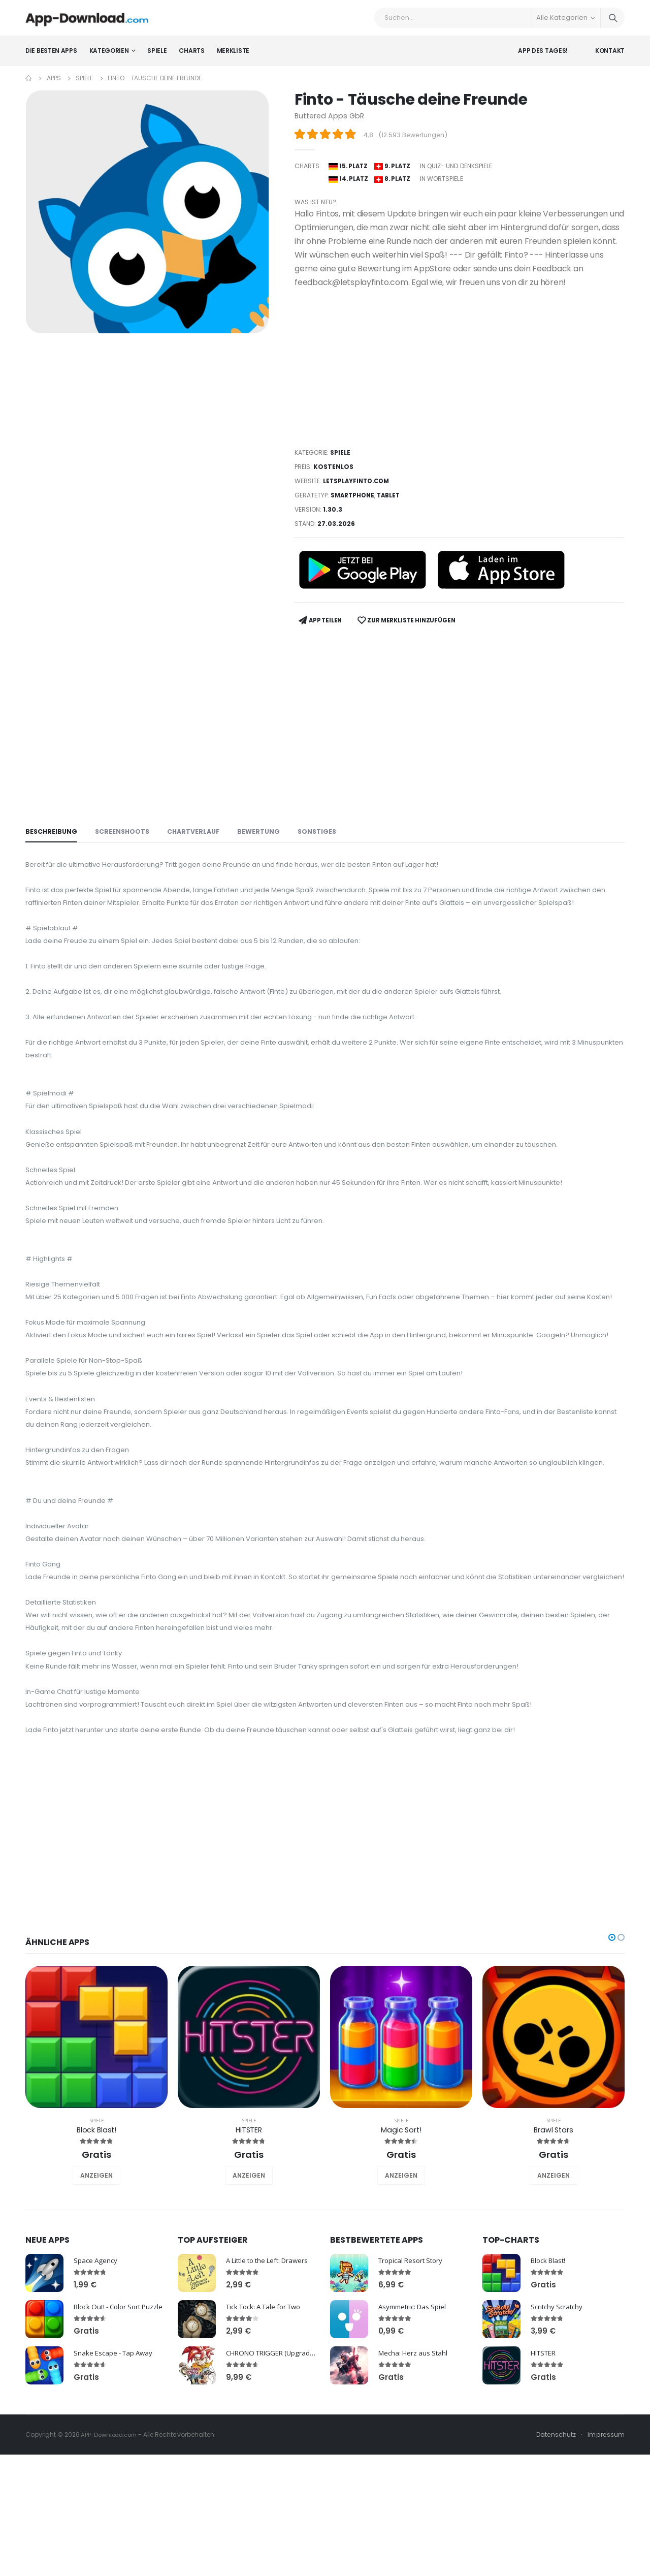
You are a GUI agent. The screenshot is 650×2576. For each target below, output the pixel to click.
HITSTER (249, 2261)
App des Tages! (543, 58)
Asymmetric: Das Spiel (414, 2438)
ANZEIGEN (96, 2308)
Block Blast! (96, 2261)
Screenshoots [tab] (124, 831)
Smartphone (354, 499)
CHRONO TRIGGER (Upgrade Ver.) (282, 2485)
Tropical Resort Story (413, 2392)
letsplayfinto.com (358, 485)
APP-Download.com (111, 2567)
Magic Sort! (400, 2261)
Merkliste (233, 58)
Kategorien (109, 58)
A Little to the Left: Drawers (271, 2392)
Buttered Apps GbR (331, 123)
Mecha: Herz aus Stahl (414, 2485)
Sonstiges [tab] (325, 831)
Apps (54, 85)
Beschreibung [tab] (52, 831)
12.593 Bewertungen (414, 142)
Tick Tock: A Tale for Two (268, 2438)
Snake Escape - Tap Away (116, 2485)
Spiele (157, 58)
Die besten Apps (51, 58)
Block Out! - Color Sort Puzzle (122, 2438)
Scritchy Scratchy (520, 2437)
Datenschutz (554, 2567)
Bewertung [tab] (265, 831)
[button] (611, 2069)
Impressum (606, 2567)
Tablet (391, 499)
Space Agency (96, 2392)
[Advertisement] (460, 372)
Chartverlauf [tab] (198, 831)
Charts (191, 58)
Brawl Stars (553, 2261)
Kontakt (610, 58)
